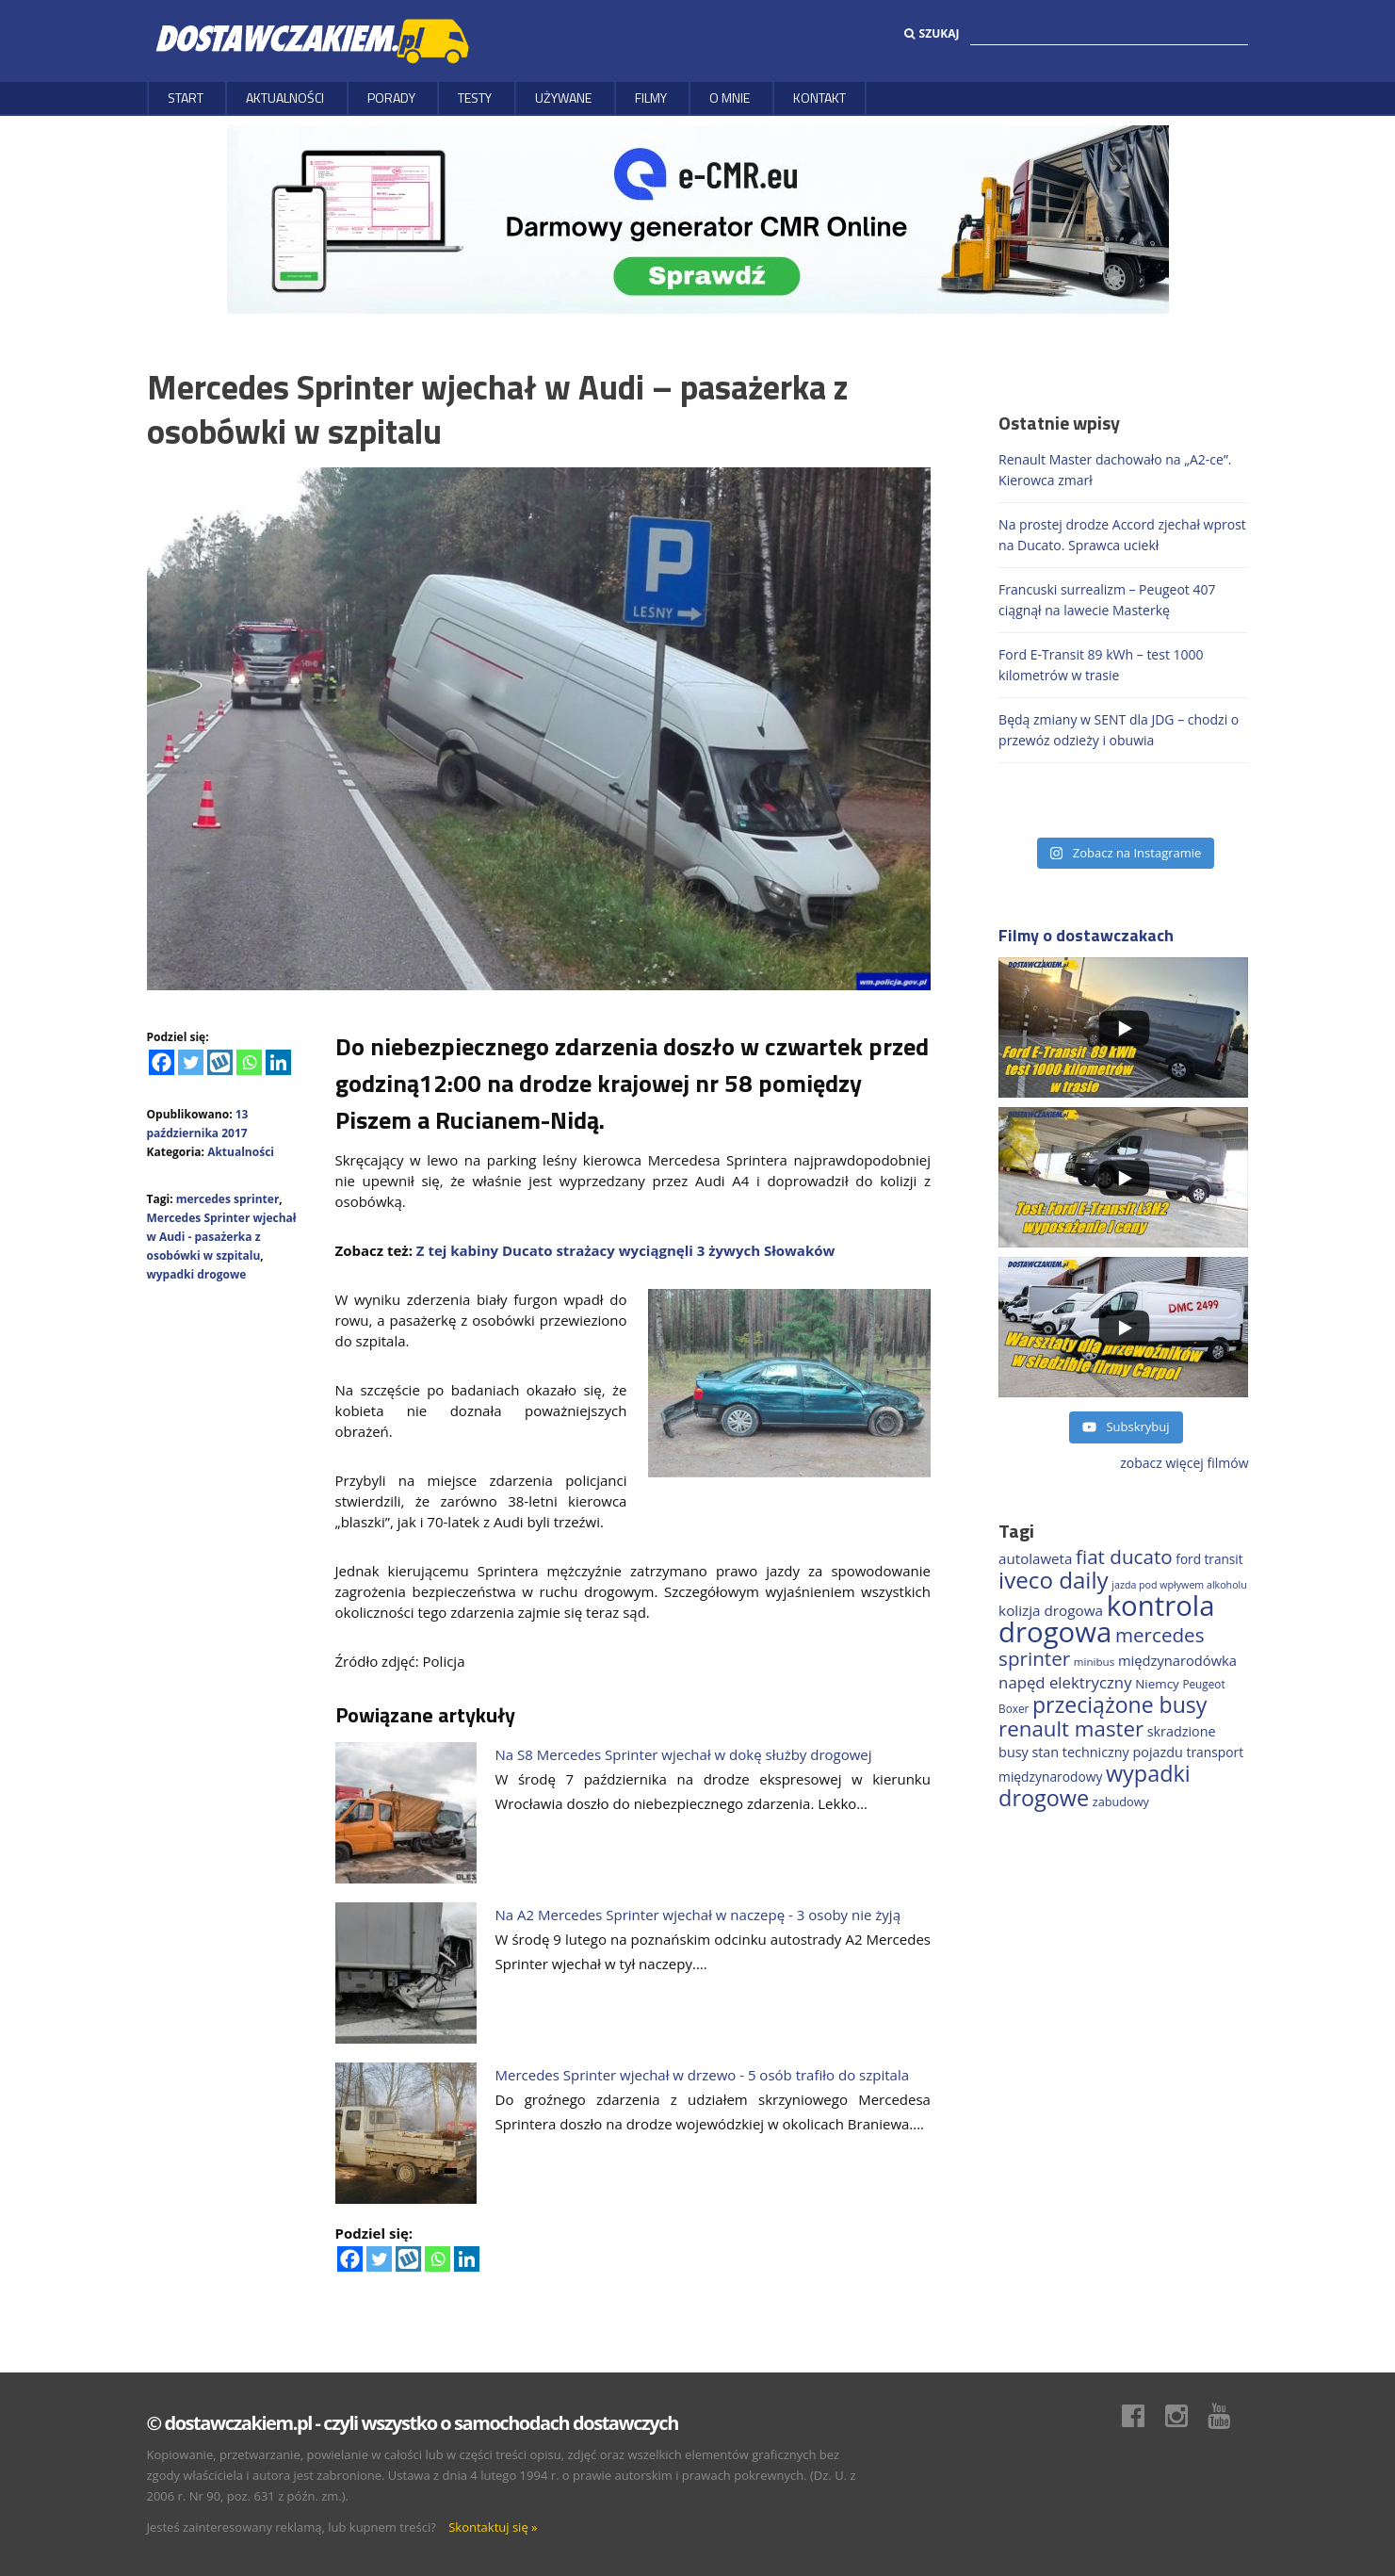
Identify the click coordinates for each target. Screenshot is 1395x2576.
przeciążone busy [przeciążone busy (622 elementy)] (1119, 1704)
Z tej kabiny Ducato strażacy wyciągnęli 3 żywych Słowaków (625, 1250)
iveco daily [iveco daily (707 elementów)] (1053, 1579)
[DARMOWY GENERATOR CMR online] (698, 218)
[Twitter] (190, 1062)
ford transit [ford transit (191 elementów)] (1209, 1559)
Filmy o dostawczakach (1086, 935)
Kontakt (819, 97)
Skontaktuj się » (492, 2527)
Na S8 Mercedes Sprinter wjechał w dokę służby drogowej (683, 1754)
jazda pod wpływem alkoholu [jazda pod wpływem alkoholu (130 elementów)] (1179, 1584)
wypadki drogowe (197, 1274)
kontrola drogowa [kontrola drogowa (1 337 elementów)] (1106, 1619)
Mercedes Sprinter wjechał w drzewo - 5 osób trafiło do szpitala (702, 2074)
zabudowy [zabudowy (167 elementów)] (1121, 1801)
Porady (391, 97)
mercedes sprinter (228, 1199)
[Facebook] (161, 1062)
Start (185, 97)
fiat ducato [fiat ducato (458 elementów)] (1124, 1556)
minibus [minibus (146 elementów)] (1094, 1662)
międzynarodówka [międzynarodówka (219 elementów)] (1177, 1660)
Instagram (1186, 2416)
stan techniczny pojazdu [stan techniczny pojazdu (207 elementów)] (1106, 1752)
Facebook (1142, 2416)
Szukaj (932, 33)
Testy (475, 97)
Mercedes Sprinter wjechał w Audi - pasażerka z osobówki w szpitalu (222, 1237)
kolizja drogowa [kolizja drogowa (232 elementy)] (1050, 1610)
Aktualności (285, 97)
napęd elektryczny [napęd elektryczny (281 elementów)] (1064, 1682)
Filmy (651, 97)
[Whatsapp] (249, 1062)
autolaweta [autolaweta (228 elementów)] (1035, 1558)
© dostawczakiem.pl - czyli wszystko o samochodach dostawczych (412, 2423)
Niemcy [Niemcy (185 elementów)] (1157, 1683)
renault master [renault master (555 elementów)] (1071, 1728)
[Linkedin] (278, 1062)
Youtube (1228, 2416)
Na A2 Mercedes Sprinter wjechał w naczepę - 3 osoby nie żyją (697, 1914)
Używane (563, 97)
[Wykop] (220, 1062)
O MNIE (729, 97)
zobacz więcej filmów (1184, 1463)
